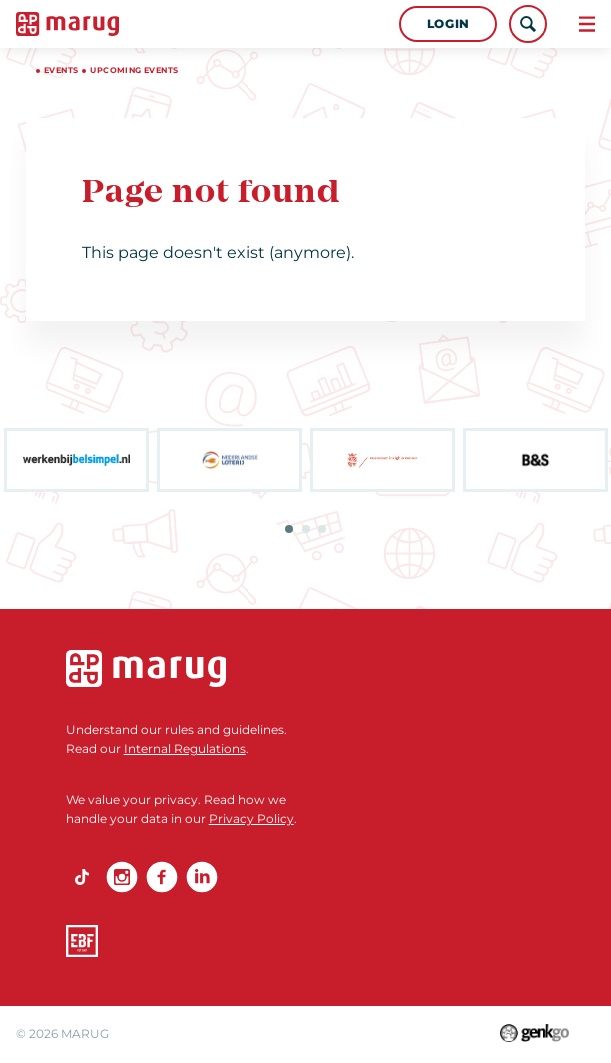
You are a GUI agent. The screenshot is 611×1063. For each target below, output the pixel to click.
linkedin (202, 877)
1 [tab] (289, 529)
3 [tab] (322, 529)
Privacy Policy (251, 818)
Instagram (122, 877)
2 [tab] (306, 529)
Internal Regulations (185, 748)
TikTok (82, 877)
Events (61, 70)
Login (448, 23)
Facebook (162, 877)
